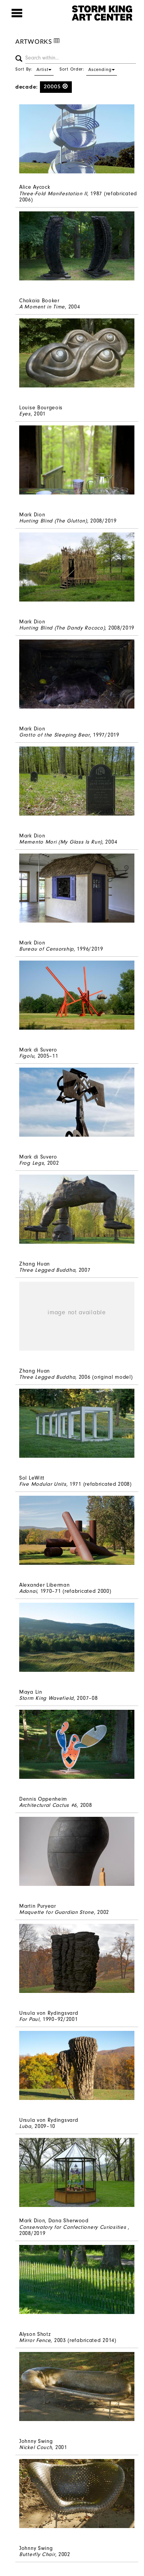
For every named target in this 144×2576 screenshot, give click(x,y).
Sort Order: (88, 69)
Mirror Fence (35, 2340)
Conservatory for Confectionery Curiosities (73, 2227)
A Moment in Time (42, 306)
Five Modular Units (42, 1484)
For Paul (29, 2019)
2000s (56, 86)
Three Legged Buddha (47, 1270)
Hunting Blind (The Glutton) (53, 521)
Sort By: (34, 69)
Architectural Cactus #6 (48, 1805)
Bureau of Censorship (46, 949)
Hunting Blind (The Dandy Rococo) (62, 628)
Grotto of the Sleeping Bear (54, 735)
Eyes (25, 413)
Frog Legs (31, 1163)
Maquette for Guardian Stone (56, 1912)
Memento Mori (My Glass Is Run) (60, 842)
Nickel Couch (35, 2447)
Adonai (28, 1591)
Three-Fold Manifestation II (53, 193)
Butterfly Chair (37, 2554)
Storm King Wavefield (46, 1698)
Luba (25, 2126)
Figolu (26, 1056)
